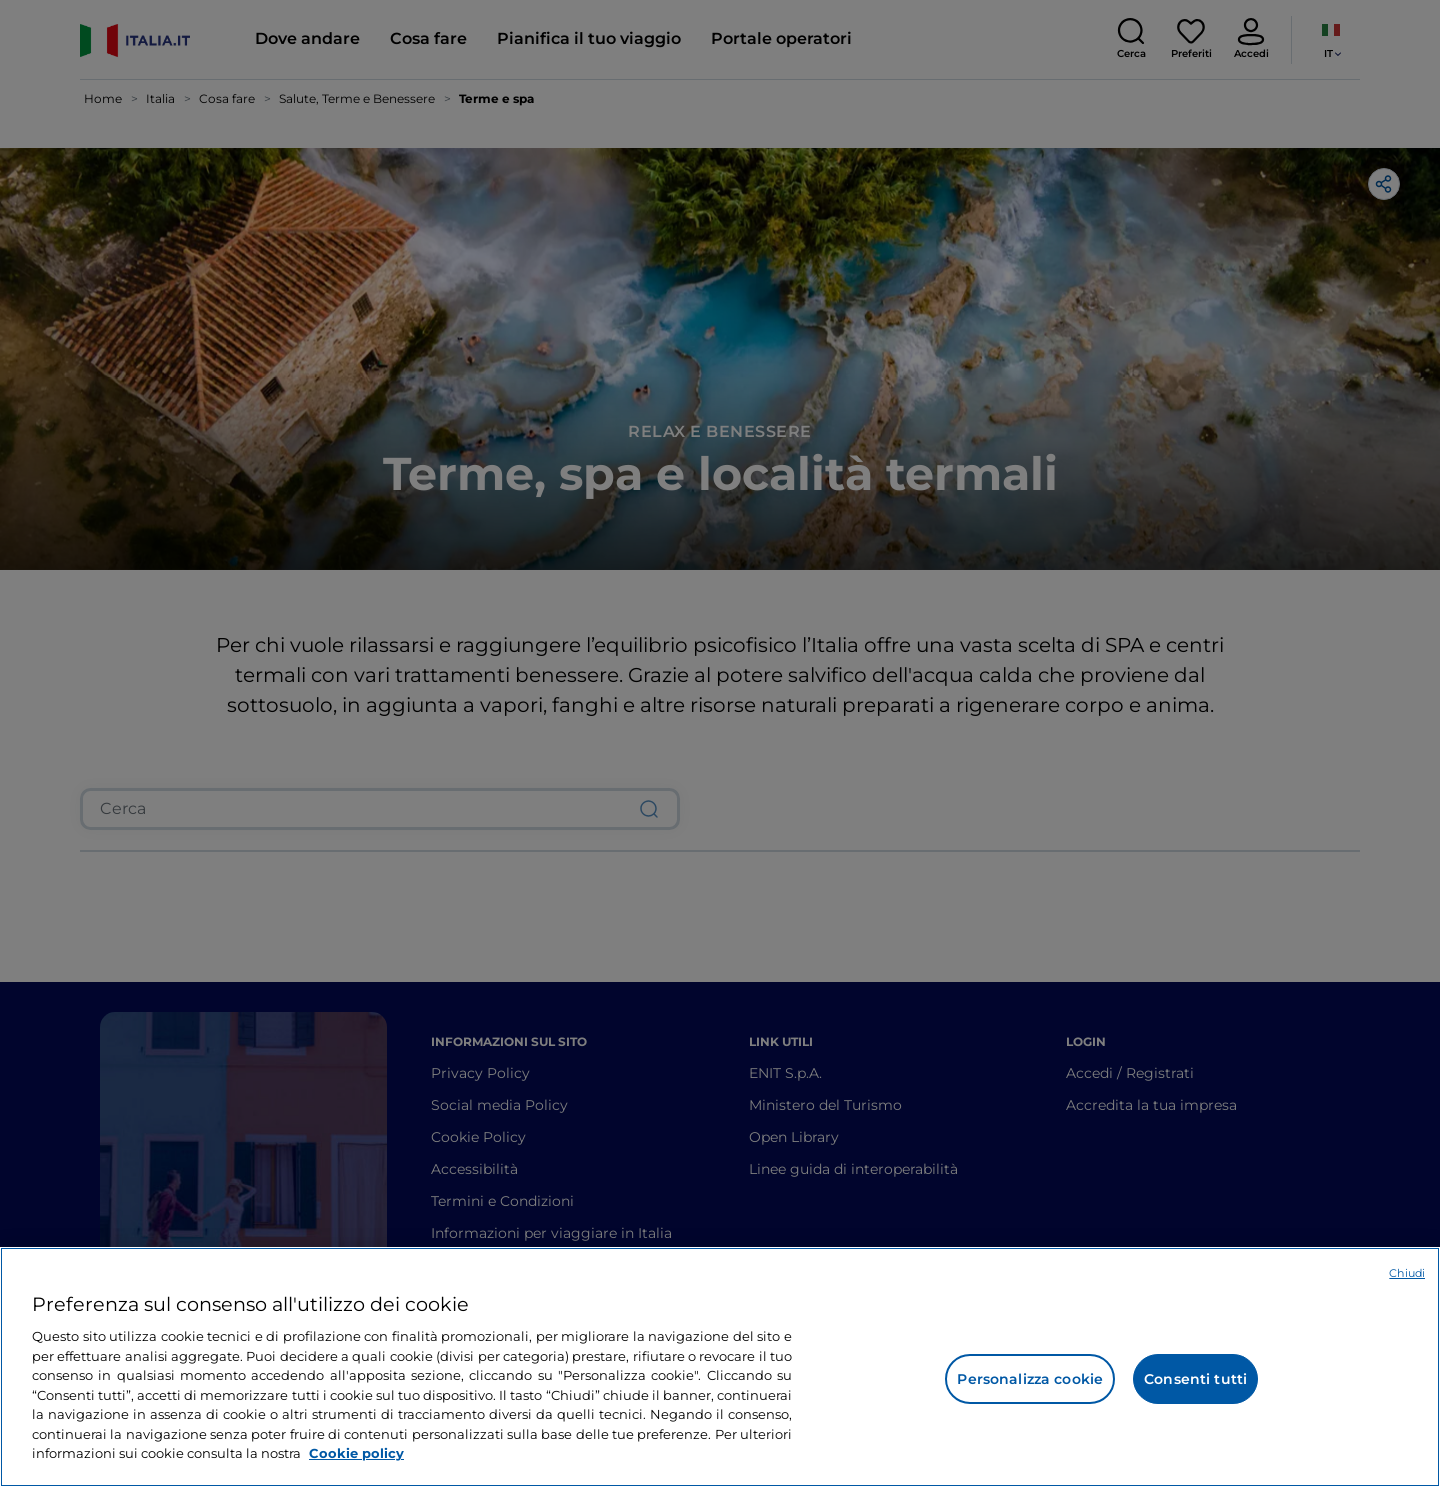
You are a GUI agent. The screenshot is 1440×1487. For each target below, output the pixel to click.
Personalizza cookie (1030, 1379)
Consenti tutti (1195, 1379)
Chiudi (1407, 1273)
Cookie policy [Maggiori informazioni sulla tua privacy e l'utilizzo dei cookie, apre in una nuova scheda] (356, 1453)
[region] (720, 1367)
